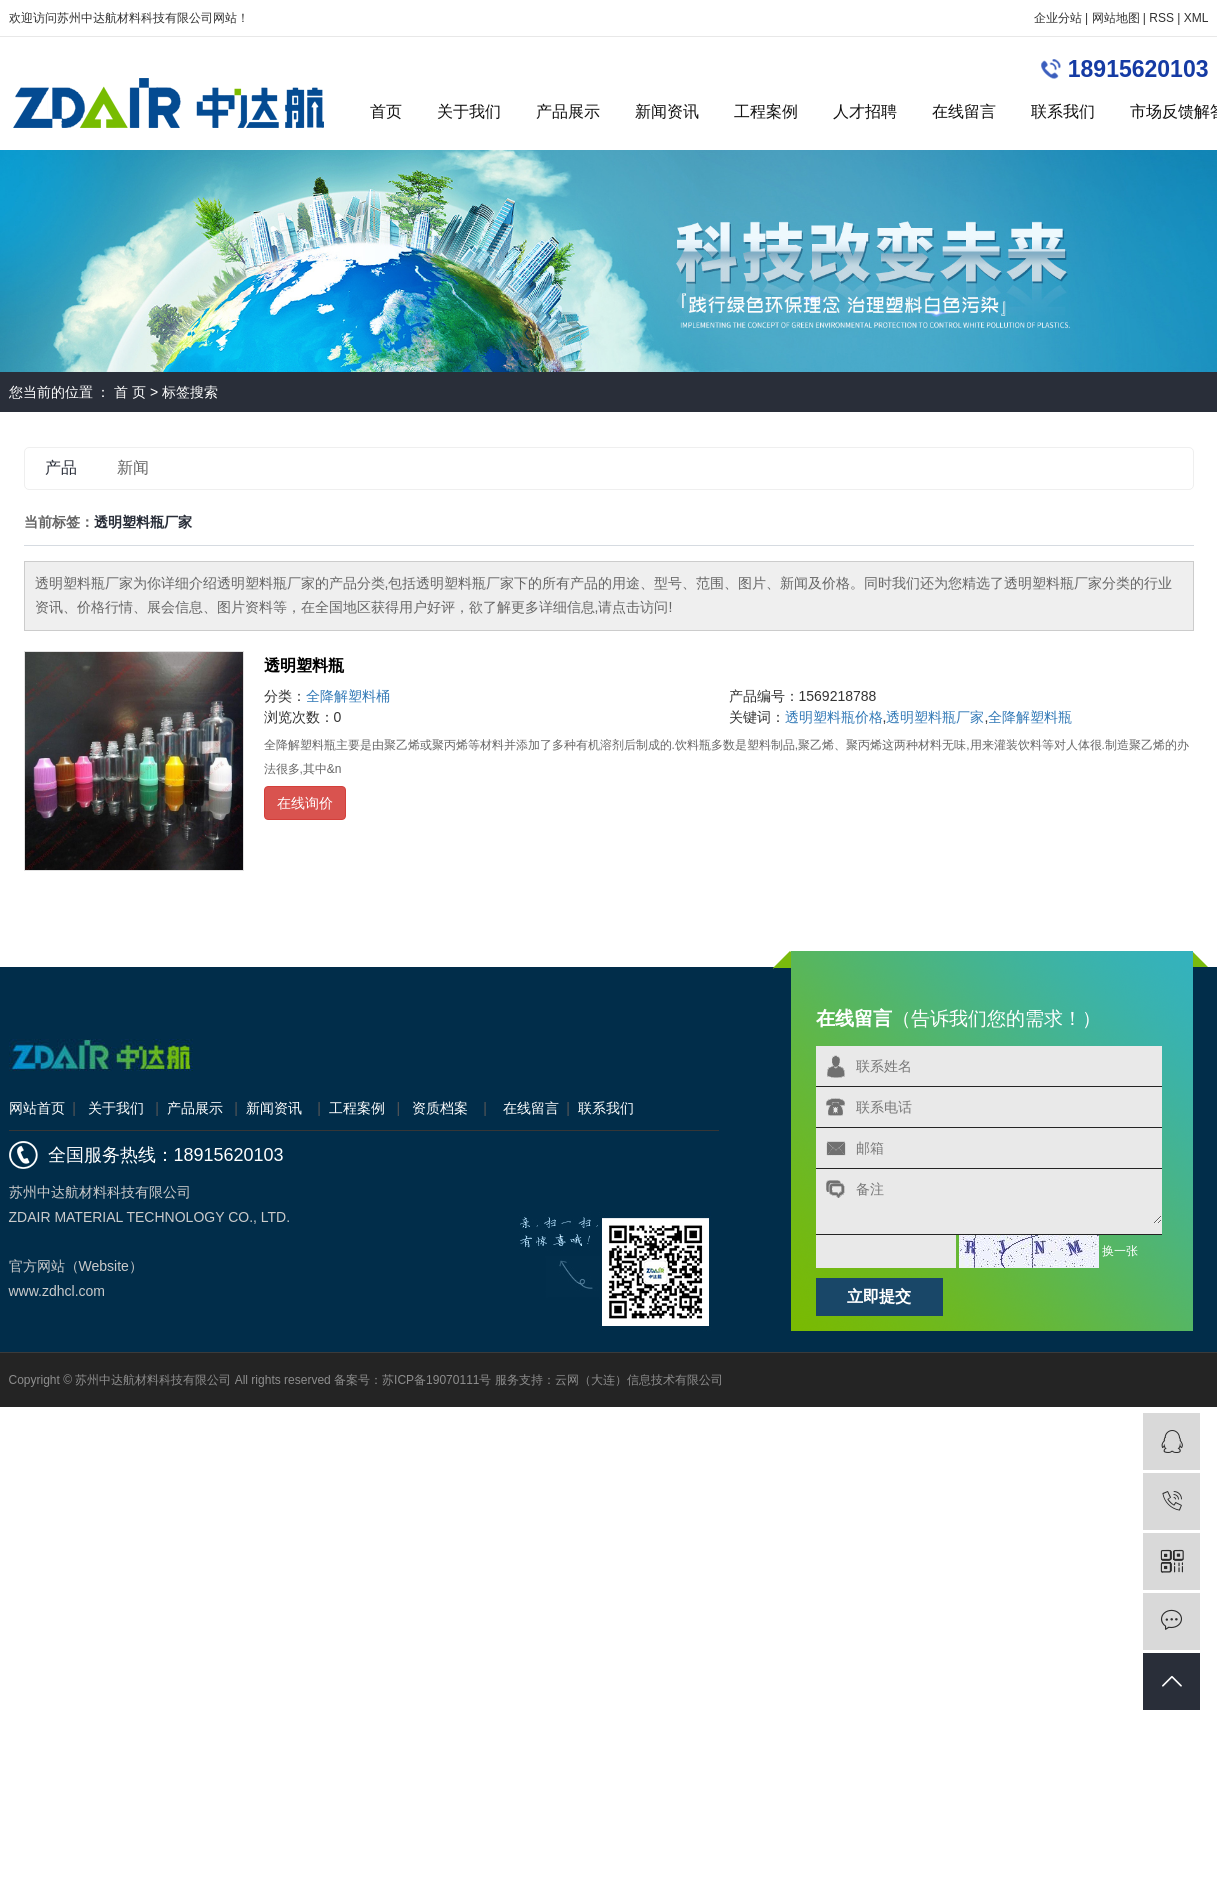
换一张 (1120, 1250)
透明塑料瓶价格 (834, 717)
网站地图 (1116, 18)
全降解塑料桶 (348, 696)
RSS (1161, 18)
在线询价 (305, 803)
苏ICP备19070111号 (436, 1380)
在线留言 (964, 111)
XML (1196, 18)
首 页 (130, 392)
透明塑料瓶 (304, 665)
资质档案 (440, 1108)
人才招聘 (865, 111)
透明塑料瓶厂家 (935, 717)
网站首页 (37, 1108)
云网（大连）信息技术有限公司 (639, 1380)
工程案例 (766, 111)
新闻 (133, 467)
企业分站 (1058, 18)
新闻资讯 (667, 111)
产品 (61, 467)
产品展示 (568, 111)
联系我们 (1063, 111)
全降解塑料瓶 (1030, 717)
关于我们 (469, 111)
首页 (386, 111)
